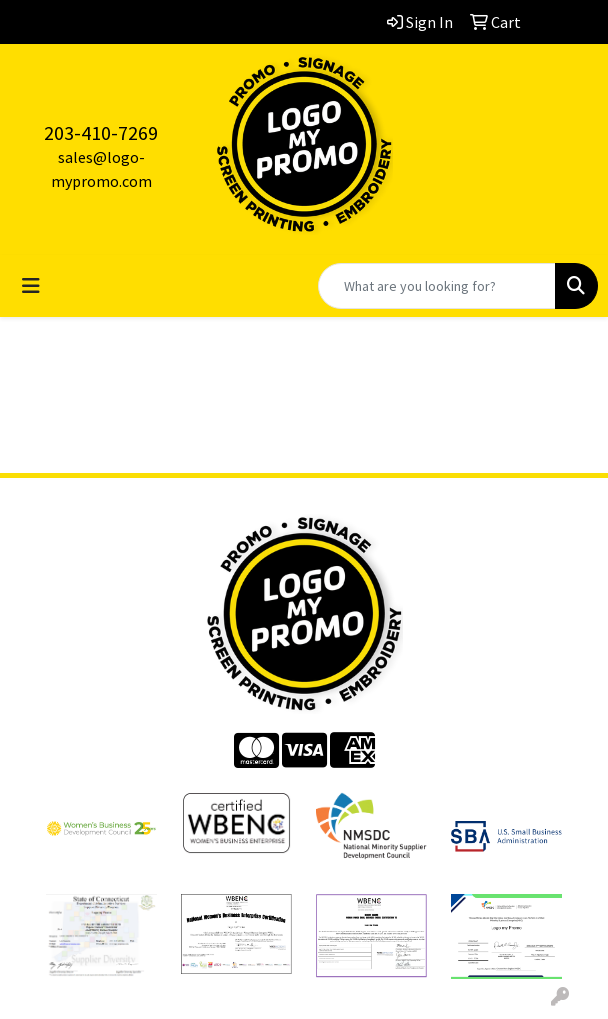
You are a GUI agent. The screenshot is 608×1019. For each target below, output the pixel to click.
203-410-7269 (101, 132)
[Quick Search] (437, 286)
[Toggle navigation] (31, 286)
